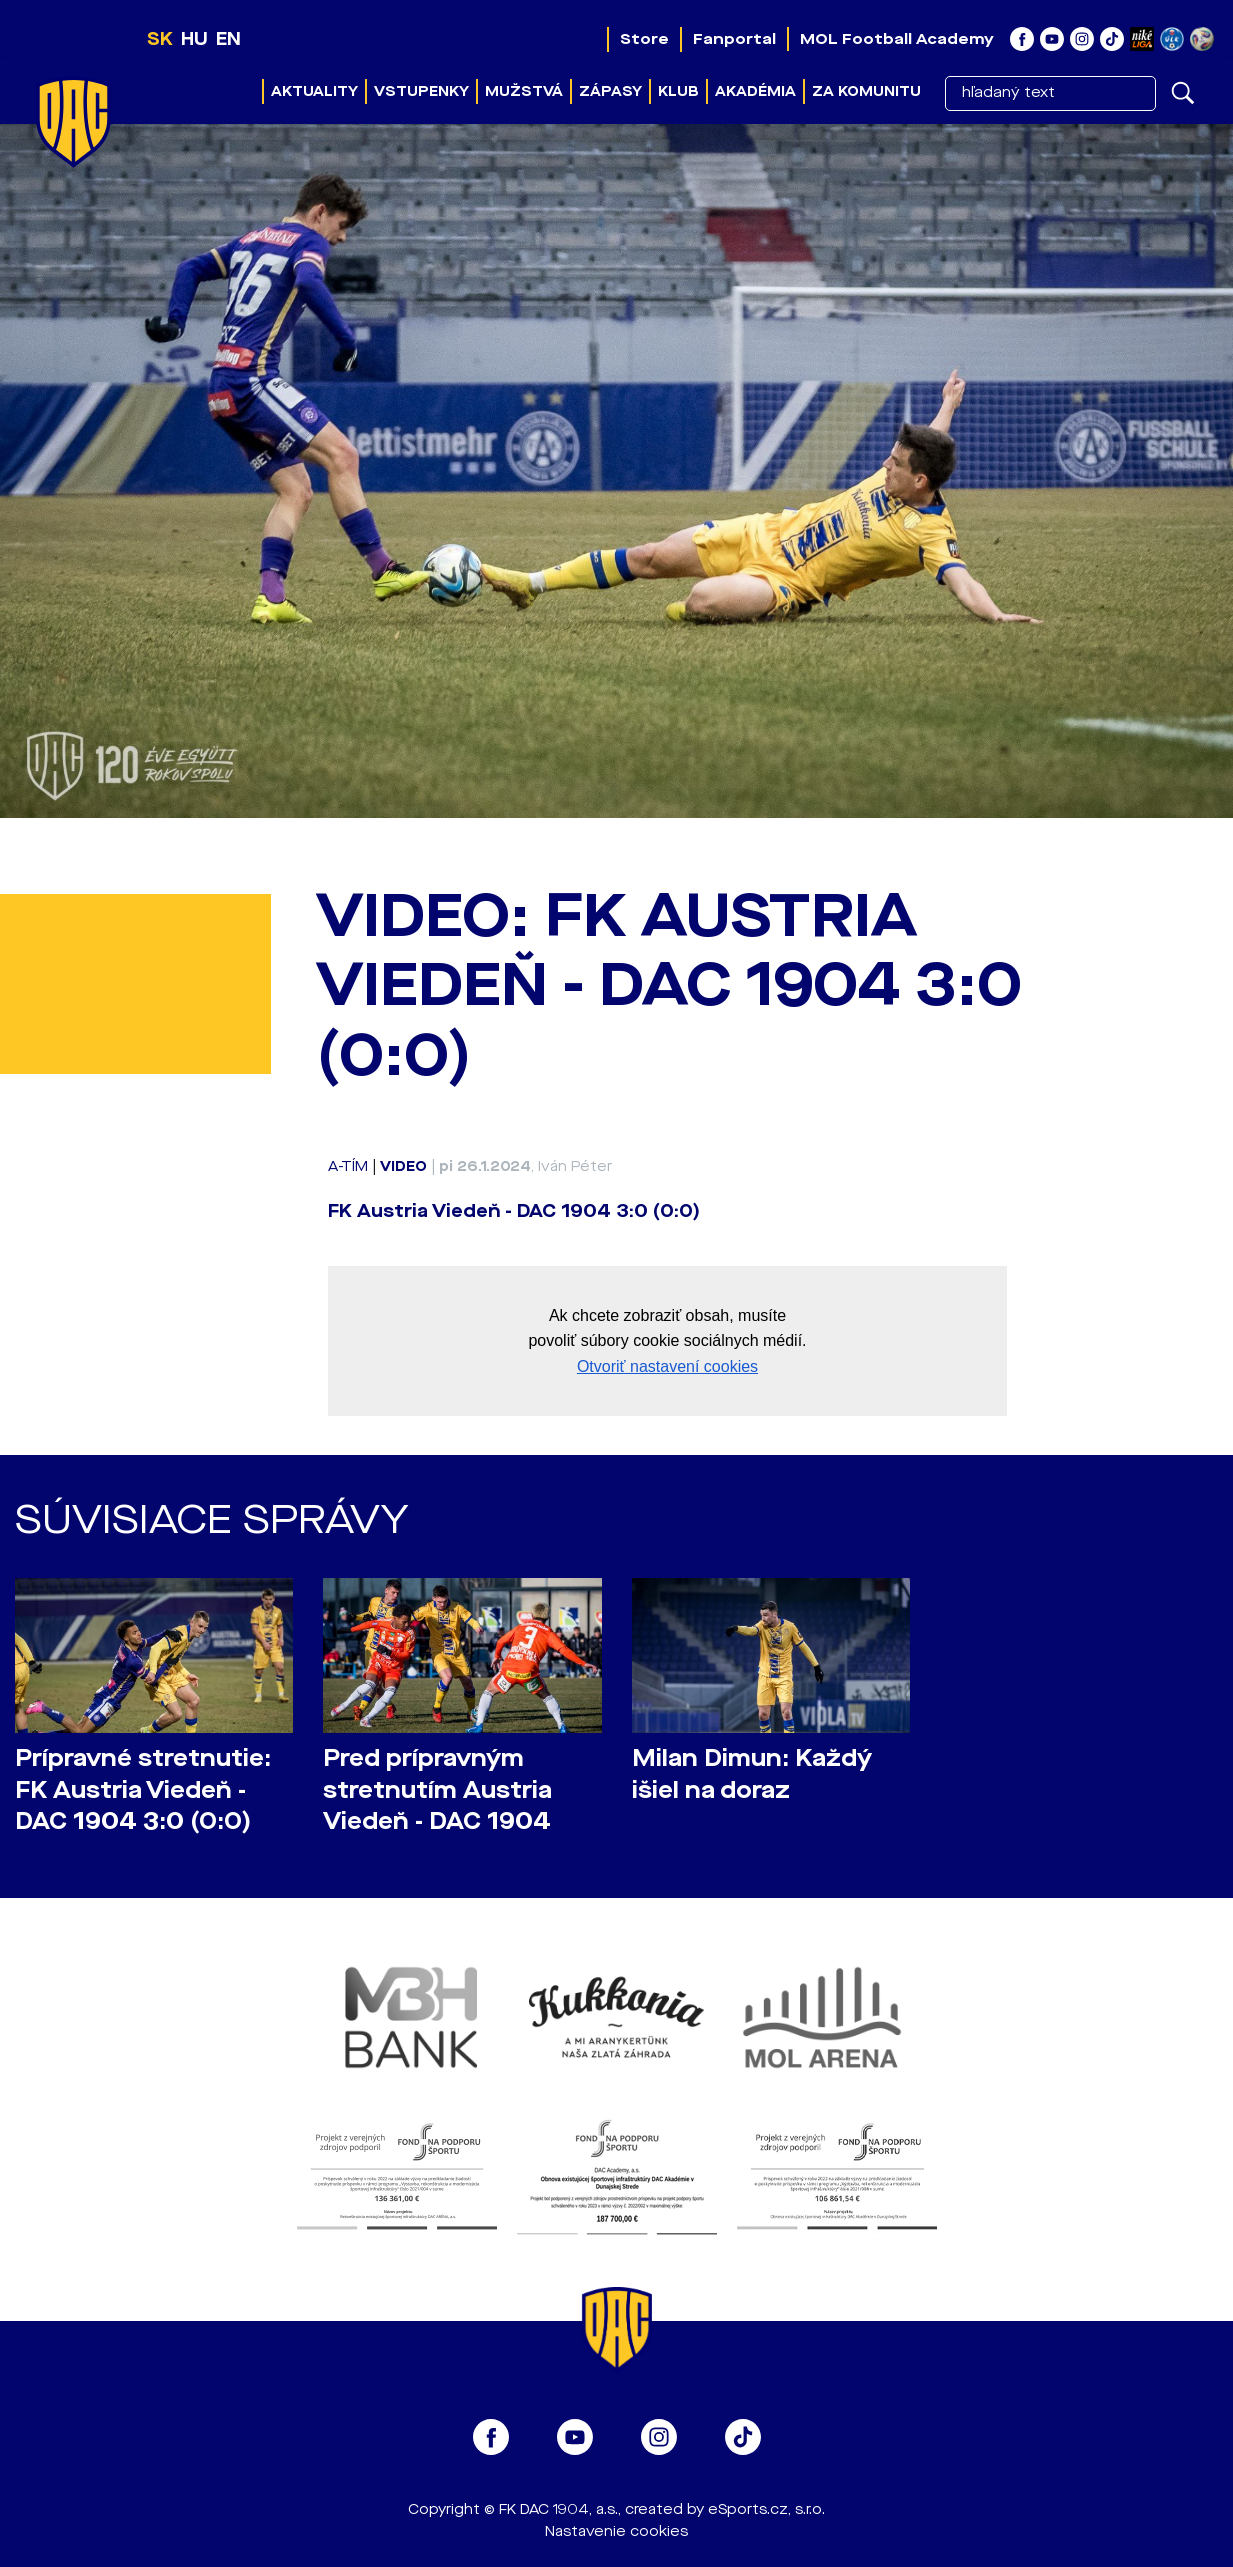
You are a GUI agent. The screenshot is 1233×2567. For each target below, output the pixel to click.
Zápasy (610, 91)
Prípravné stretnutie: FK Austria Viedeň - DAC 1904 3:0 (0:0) (143, 1789)
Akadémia (755, 91)
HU (194, 39)
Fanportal (734, 39)
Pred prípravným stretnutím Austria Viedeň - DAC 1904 (437, 1789)
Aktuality (314, 91)
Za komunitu (866, 91)
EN (228, 39)
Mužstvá (524, 91)
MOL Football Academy (897, 39)
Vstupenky (421, 91)
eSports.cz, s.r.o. (766, 2509)
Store (644, 39)
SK (160, 39)
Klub (678, 91)
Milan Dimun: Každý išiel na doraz (752, 1774)
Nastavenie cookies (616, 2531)
